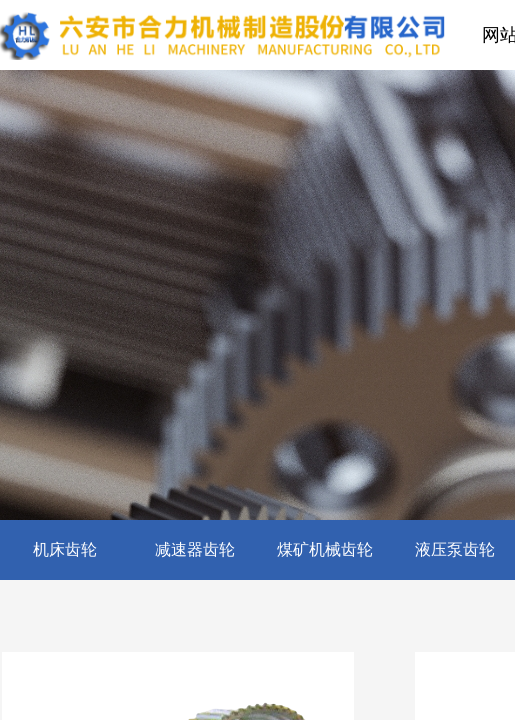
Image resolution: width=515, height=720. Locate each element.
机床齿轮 (65, 549)
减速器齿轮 (195, 549)
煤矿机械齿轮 (325, 549)
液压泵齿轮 (455, 549)
